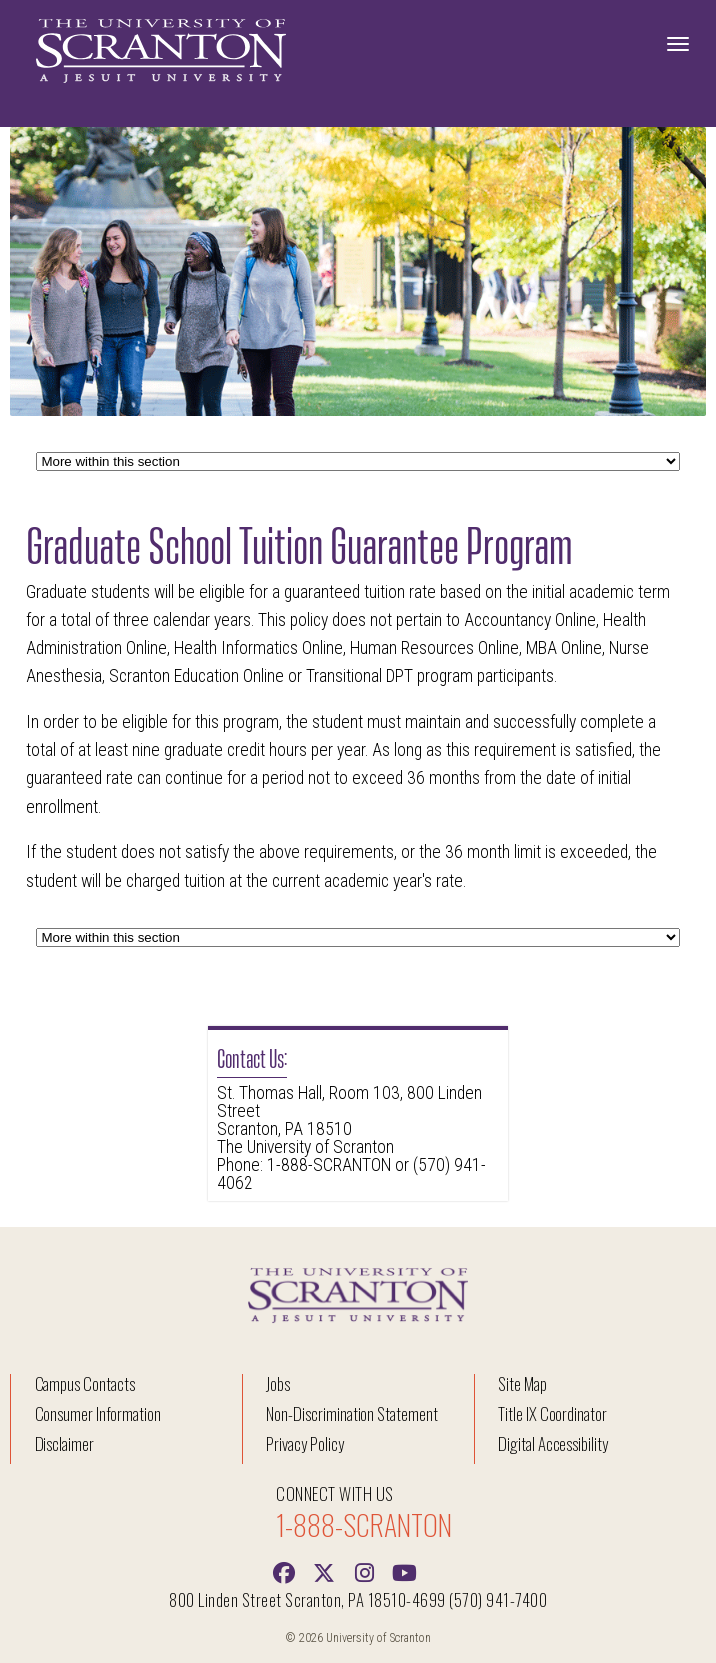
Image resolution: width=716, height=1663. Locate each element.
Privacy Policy (304, 1443)
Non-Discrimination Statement (352, 1413)
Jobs (278, 1383)
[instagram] (364, 1571)
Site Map (522, 1383)
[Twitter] (324, 1571)
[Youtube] (404, 1571)
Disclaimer (65, 1443)
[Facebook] (284, 1571)
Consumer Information (98, 1413)
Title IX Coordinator (552, 1413)
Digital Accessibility (553, 1443)
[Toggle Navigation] (678, 44)
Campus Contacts (85, 1383)
